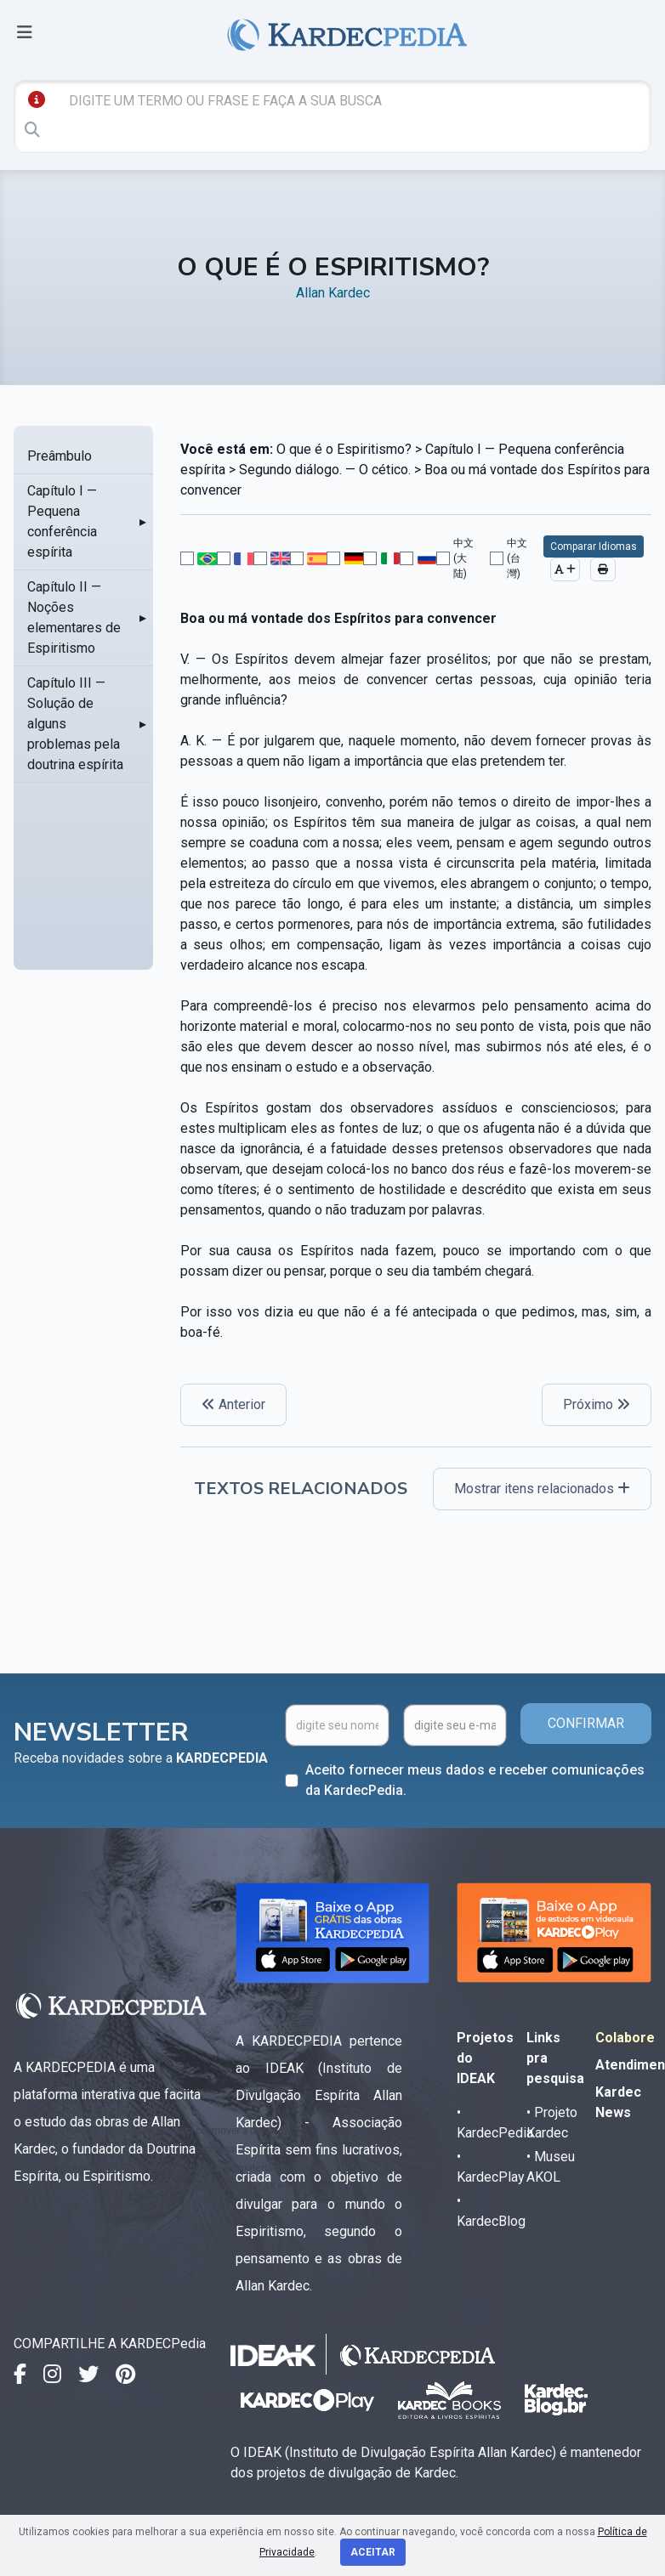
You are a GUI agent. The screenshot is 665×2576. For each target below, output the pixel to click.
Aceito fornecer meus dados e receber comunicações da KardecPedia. (475, 1780)
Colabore (625, 2038)
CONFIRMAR (586, 1723)
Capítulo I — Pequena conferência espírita (62, 521)
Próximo (596, 1404)
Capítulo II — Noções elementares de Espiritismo (74, 617)
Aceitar (372, 2552)
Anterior (233, 1404)
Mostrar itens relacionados (542, 1488)
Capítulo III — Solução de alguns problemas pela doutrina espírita (75, 724)
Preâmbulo (59, 456)
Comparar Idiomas (593, 546)
